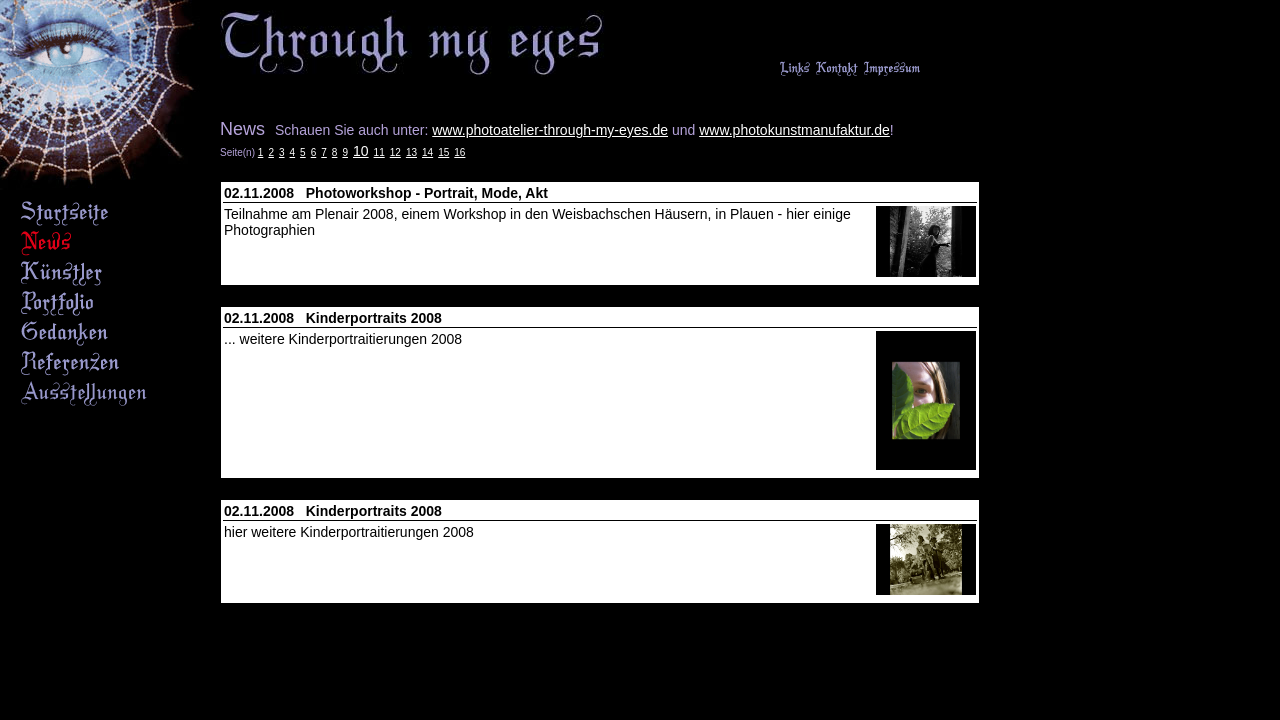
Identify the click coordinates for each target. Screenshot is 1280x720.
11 (379, 152)
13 (411, 152)
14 (427, 152)
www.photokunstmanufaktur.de (794, 130)
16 (459, 152)
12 (395, 152)
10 (361, 151)
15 (443, 152)
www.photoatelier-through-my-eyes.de (550, 130)
